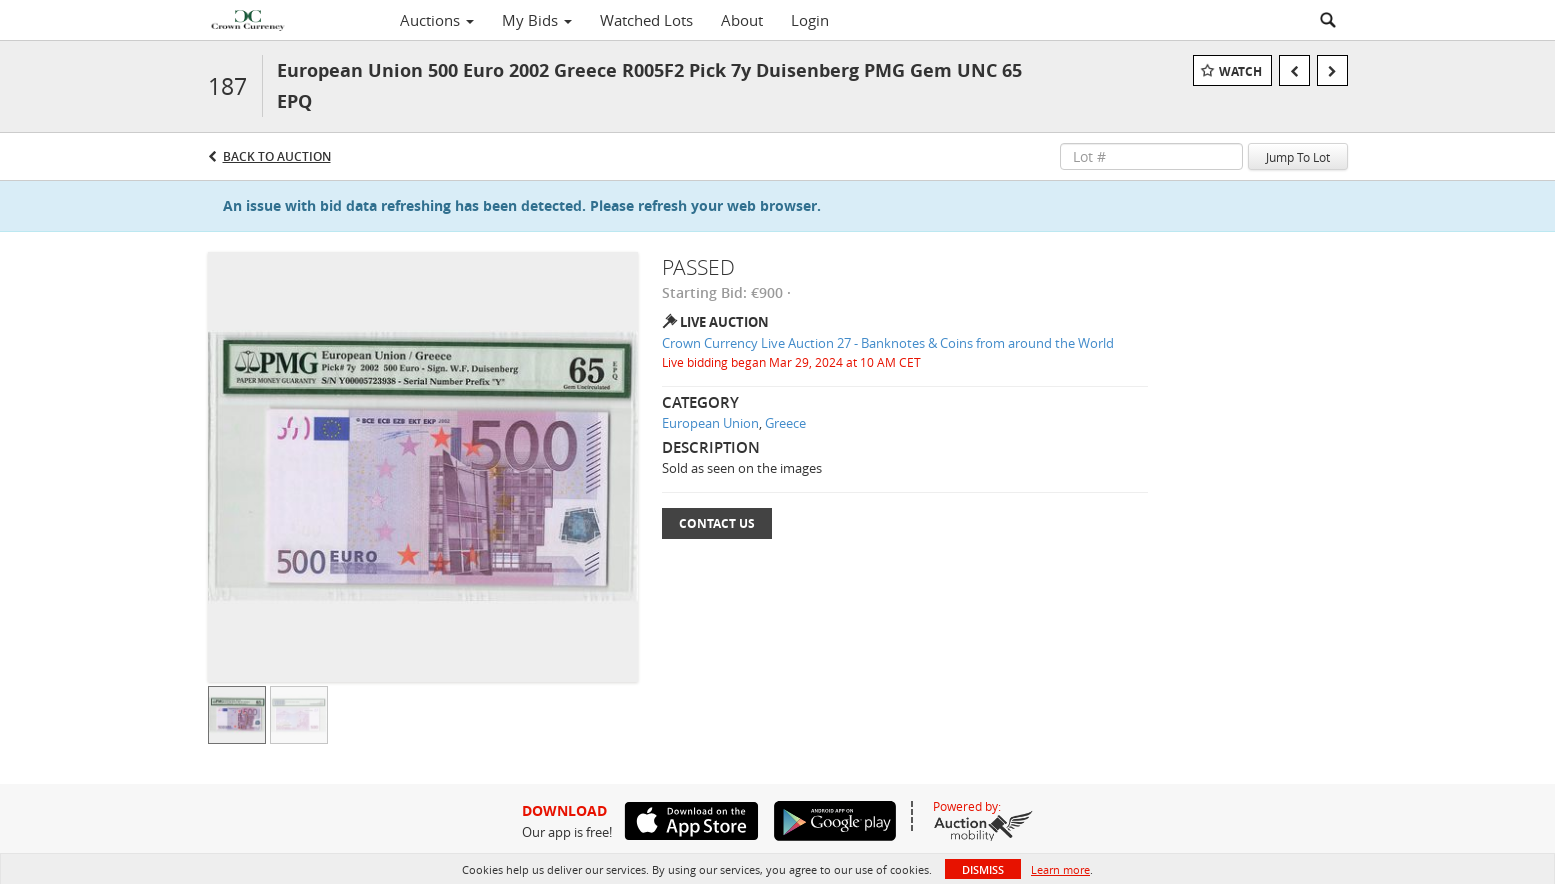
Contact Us (717, 523)
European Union (710, 423)
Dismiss (983, 869)
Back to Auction (277, 156)
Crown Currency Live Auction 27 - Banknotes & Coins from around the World (888, 343)
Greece (785, 423)
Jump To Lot (1298, 157)
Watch (1240, 71)
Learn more (1060, 869)
